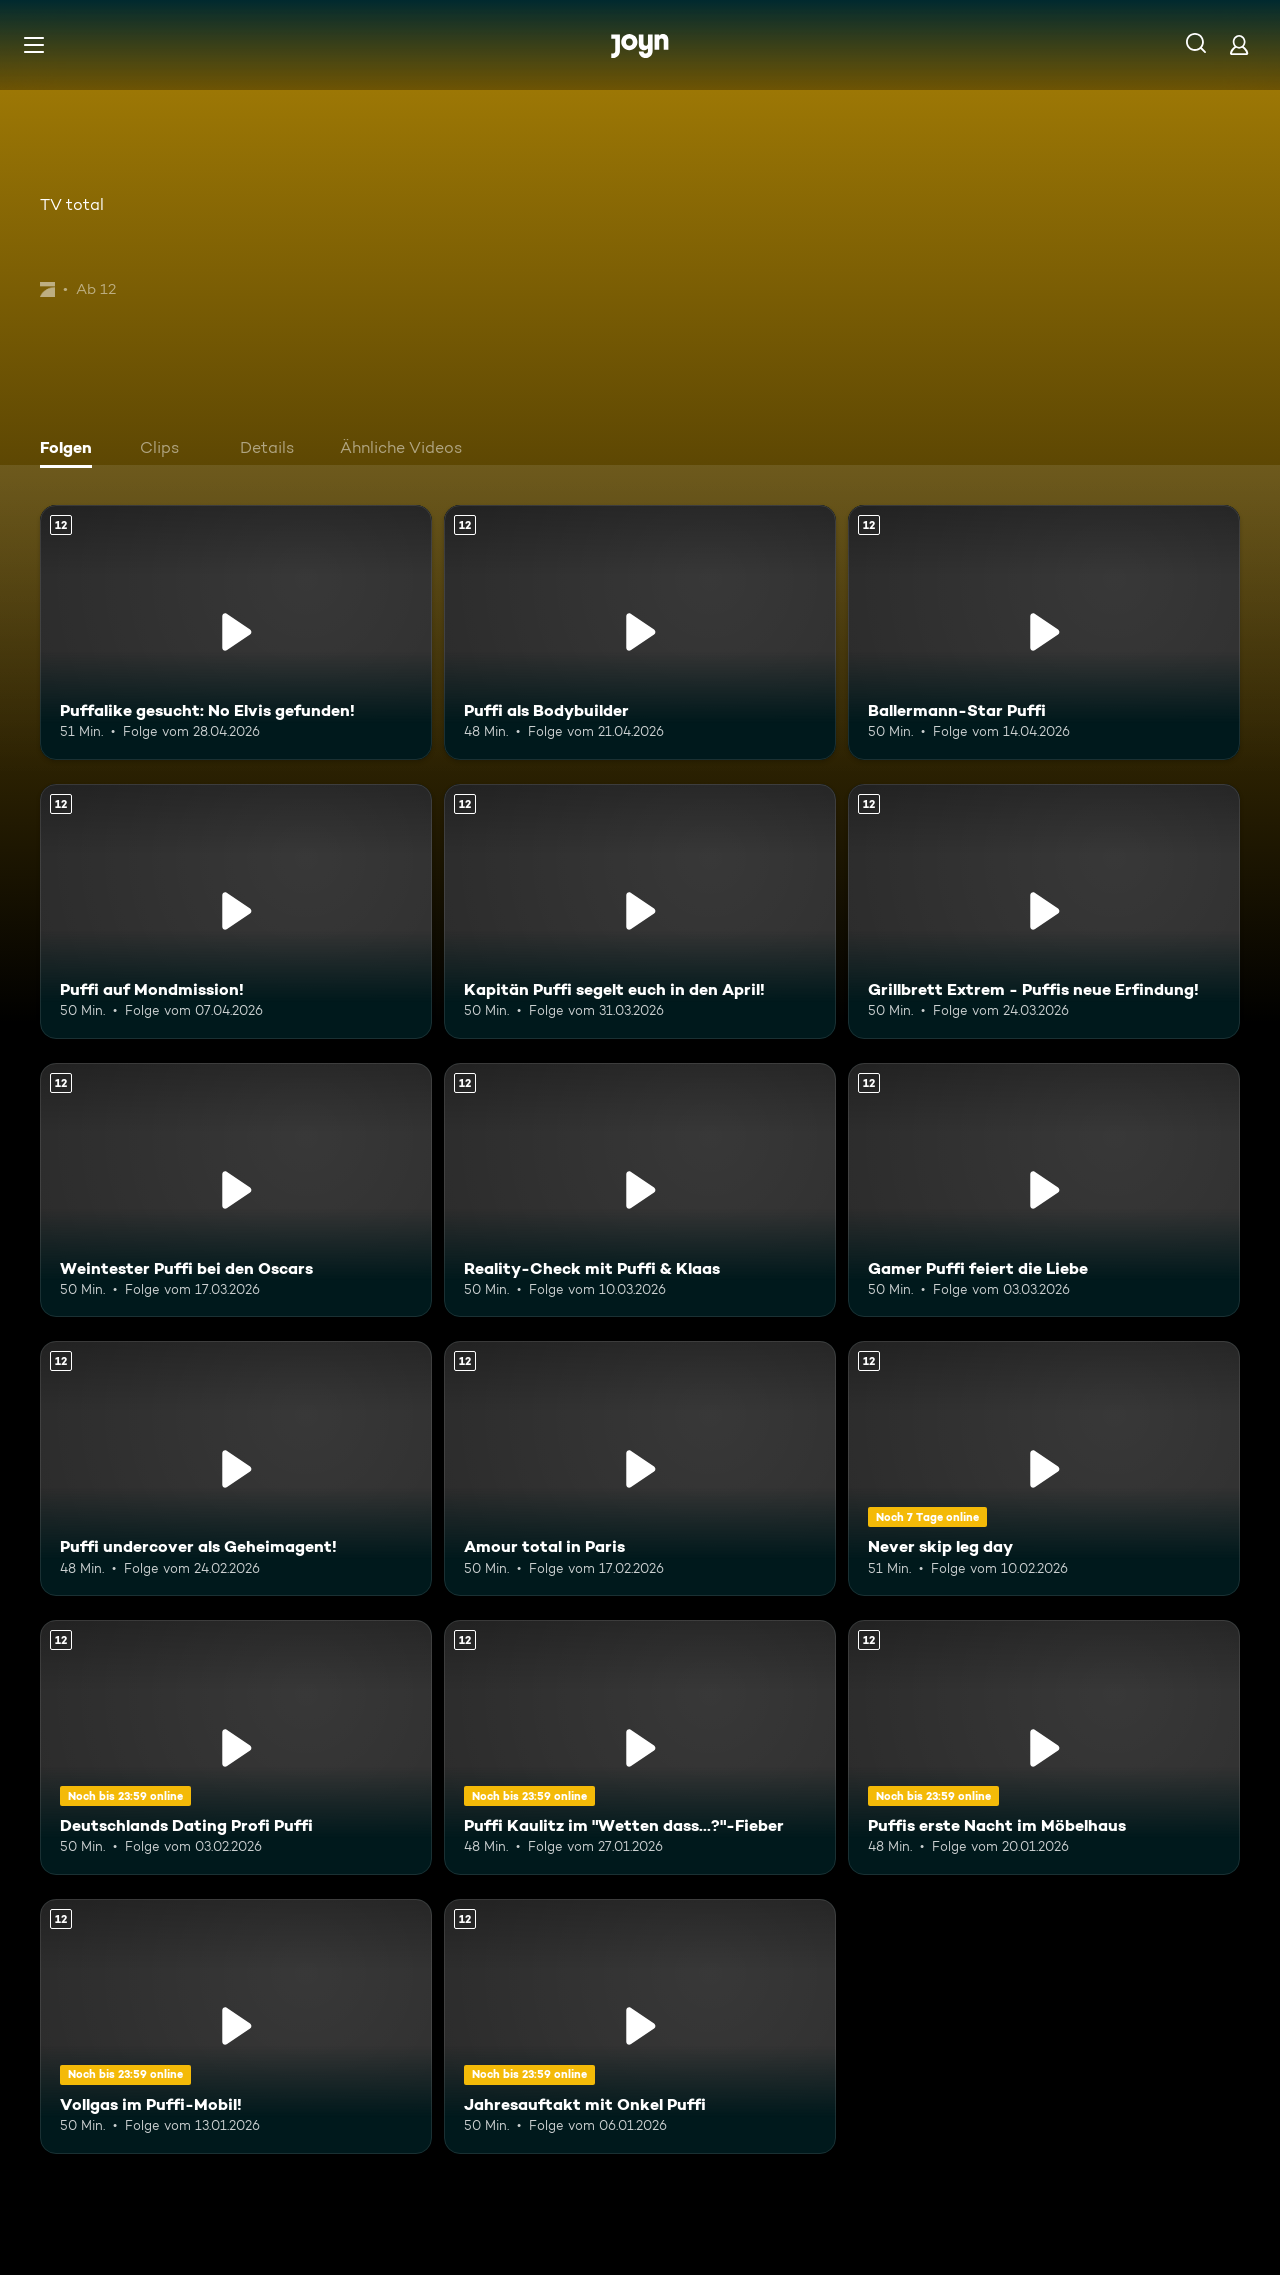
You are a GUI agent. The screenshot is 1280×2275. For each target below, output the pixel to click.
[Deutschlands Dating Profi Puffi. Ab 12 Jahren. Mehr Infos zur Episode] (236, 1747)
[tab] (71, 450)
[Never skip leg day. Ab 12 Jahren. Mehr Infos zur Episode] (1044, 1468)
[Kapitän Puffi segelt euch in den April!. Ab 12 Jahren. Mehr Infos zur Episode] (640, 911)
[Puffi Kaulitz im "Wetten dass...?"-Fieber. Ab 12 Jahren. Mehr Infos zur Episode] (640, 1747)
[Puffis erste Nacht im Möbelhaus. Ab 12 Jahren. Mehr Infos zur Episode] (1044, 1747)
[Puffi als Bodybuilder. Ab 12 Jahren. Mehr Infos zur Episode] (640, 632)
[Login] (1239, 44)
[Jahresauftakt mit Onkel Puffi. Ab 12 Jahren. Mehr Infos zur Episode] (640, 2026)
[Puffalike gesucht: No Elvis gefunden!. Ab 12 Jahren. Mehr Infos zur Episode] (236, 632)
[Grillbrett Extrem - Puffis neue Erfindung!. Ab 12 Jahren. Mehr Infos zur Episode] (1044, 911)
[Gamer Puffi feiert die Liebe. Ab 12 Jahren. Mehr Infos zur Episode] (1044, 1190)
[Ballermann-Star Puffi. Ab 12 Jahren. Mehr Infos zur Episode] (1044, 632)
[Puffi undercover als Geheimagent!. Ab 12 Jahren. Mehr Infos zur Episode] (236, 1468)
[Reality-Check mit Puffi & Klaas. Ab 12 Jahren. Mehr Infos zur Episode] (640, 1190)
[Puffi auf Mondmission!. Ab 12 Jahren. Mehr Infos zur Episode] (236, 911)
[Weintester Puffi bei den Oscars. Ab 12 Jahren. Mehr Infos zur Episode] (236, 1190)
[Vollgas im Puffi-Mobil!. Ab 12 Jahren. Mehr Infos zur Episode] (236, 2026)
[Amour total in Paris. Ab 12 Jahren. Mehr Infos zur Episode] (640, 1468)
